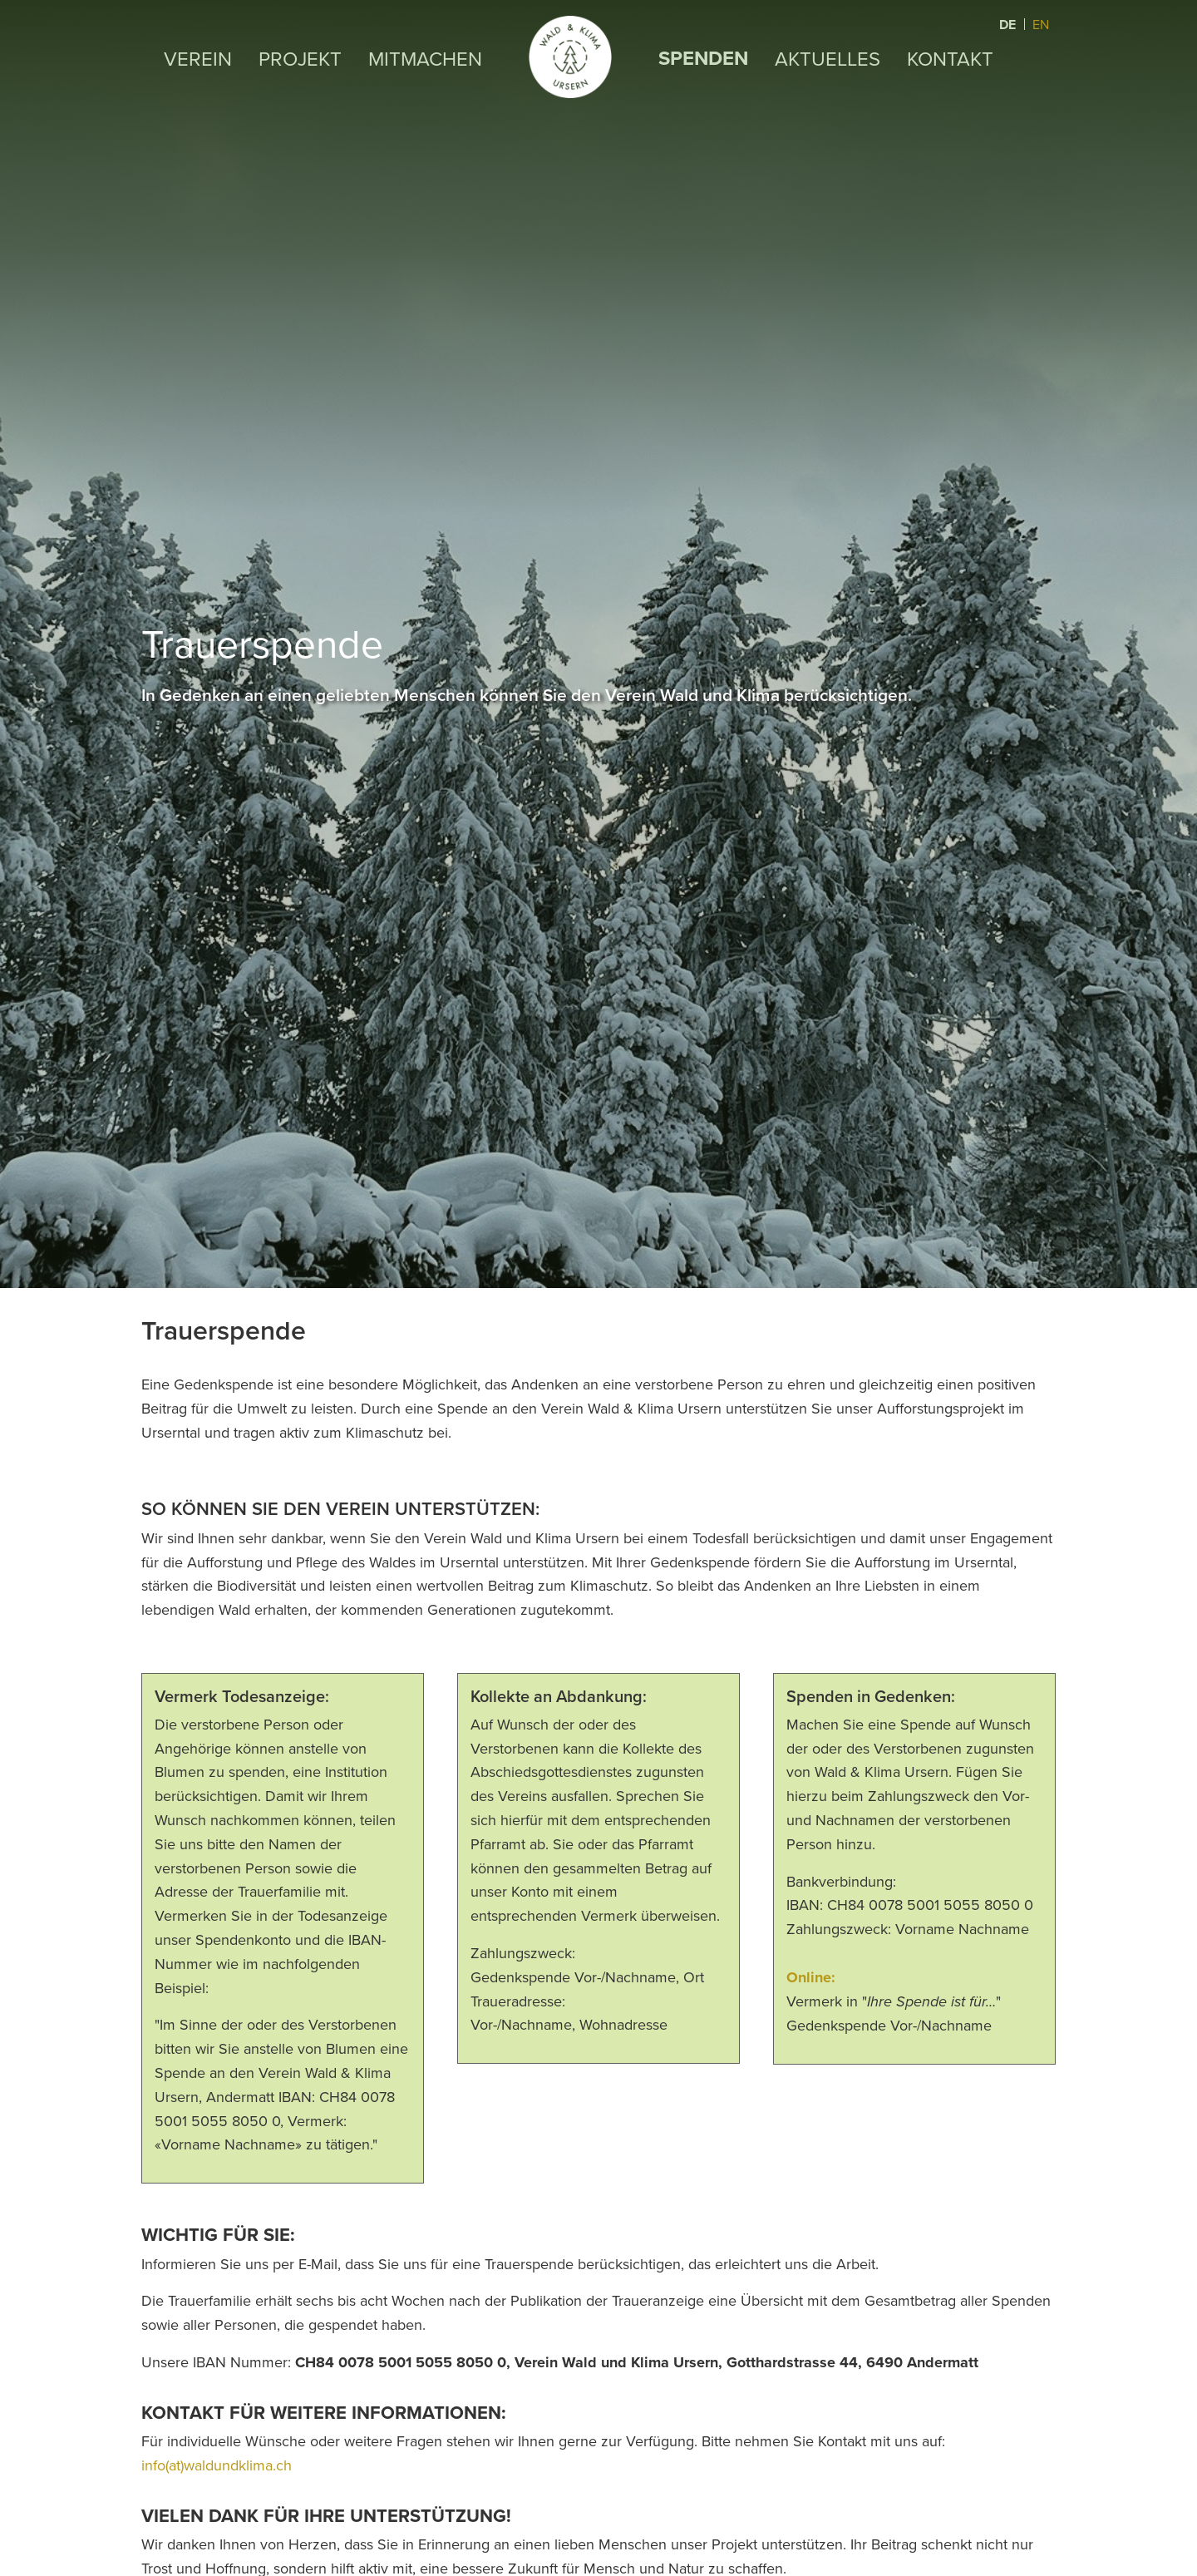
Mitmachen (424, 58)
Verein (197, 58)
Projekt (299, 58)
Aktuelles (828, 58)
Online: (813, 1977)
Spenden (703, 57)
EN (1040, 24)
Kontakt (951, 58)
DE (1009, 24)
